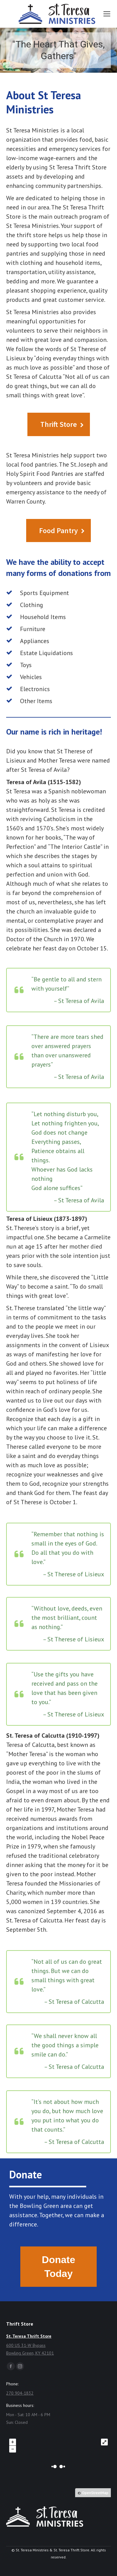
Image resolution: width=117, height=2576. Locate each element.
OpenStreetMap (95, 2492)
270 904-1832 (20, 2393)
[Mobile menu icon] (107, 14)
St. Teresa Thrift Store (28, 2336)
